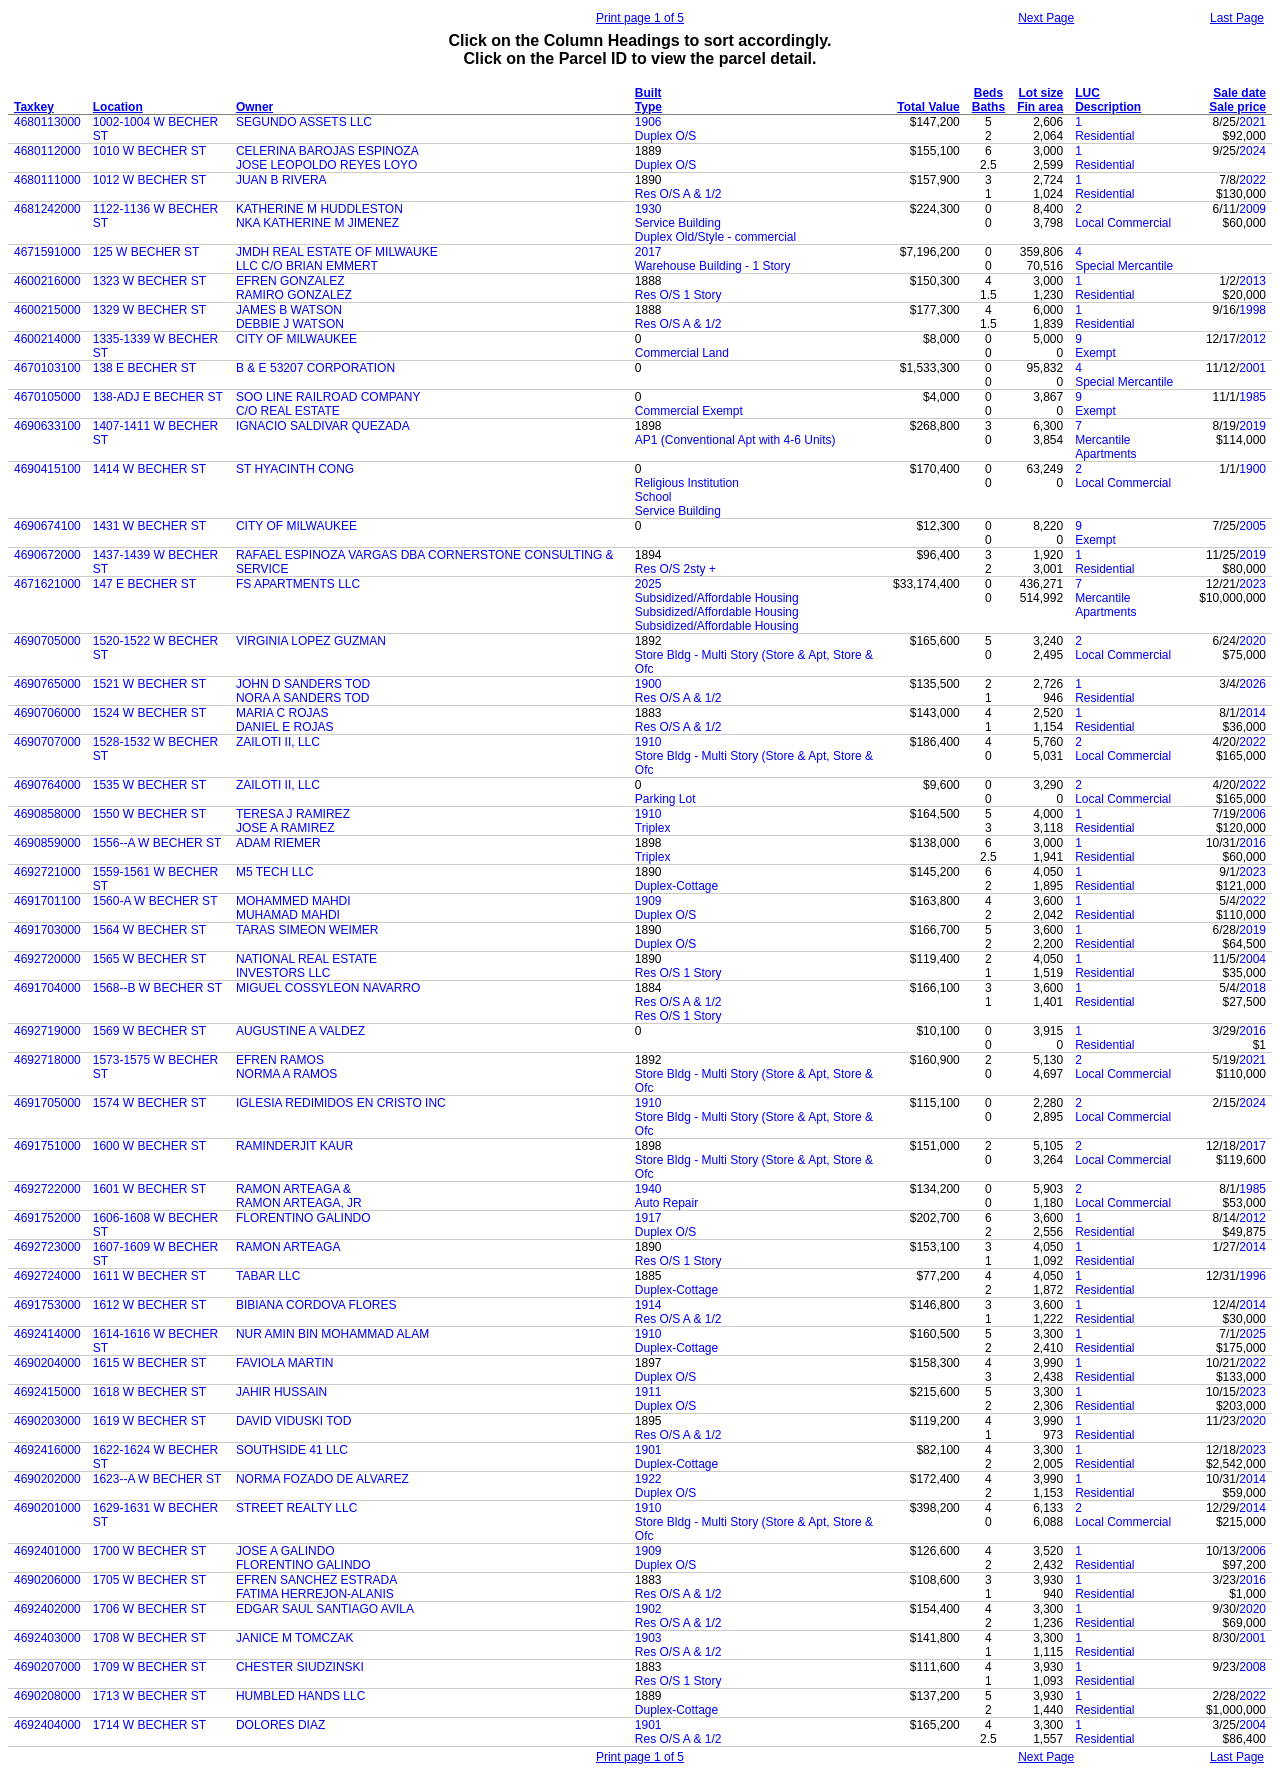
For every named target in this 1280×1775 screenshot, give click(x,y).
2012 (1252, 339)
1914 (648, 1305)
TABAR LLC (268, 1276)
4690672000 (47, 555)
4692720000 (47, 959)
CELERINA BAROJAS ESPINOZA (327, 151)
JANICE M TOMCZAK (295, 1638)
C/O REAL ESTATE (288, 411)
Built (648, 93)
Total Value (928, 107)
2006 (1252, 814)
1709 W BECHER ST (149, 1667)
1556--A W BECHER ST (157, 843)
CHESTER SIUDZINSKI (300, 1667)
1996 (1252, 1276)
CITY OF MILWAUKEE (296, 339)
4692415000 (47, 1392)
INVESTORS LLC (283, 973)
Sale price (1237, 107)
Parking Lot (665, 799)
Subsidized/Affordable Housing (717, 598)
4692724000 (47, 1276)
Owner (254, 107)
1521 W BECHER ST (149, 684)
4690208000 (47, 1696)
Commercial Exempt (689, 411)
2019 (1252, 426)
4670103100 (47, 368)
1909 (648, 901)
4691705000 (47, 1103)
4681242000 (47, 209)
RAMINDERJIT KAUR (294, 1146)
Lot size (1040, 93)
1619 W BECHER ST (149, 1421)
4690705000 (47, 641)
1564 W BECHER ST (149, 930)
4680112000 (47, 151)
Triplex (653, 828)
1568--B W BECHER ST (157, 988)
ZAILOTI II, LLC (278, 742)
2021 (1252, 122)
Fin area (1040, 107)
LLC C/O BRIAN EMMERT (307, 266)
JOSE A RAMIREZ (285, 828)
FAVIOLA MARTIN (285, 1363)
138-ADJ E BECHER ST (158, 397)
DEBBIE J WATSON (290, 324)
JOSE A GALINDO (285, 1551)
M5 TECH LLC (275, 872)
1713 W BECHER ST (149, 1696)
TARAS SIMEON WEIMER (307, 930)
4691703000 (47, 930)
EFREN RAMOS (280, 1060)
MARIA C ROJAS (282, 713)
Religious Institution (687, 483)
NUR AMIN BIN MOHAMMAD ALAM (332, 1334)
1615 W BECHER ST (149, 1363)
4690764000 (47, 785)
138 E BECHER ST (144, 368)
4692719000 (47, 1031)
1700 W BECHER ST (149, 1551)
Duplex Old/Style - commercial (715, 237)
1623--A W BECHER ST (157, 1479)
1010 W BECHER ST (149, 151)
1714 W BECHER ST (149, 1725)
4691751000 (47, 1146)
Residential (1104, 136)
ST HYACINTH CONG (295, 469)
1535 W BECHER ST (149, 785)
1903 (648, 1638)
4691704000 (47, 988)
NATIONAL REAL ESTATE (306, 959)
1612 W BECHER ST (149, 1305)
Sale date (1239, 93)
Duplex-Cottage (676, 886)
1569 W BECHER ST (149, 1031)
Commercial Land (682, 353)
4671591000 (47, 252)
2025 (648, 584)
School (653, 497)
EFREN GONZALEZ (290, 281)
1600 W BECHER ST (149, 1146)
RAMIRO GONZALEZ (294, 295)
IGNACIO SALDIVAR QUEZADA (323, 426)
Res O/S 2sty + (675, 569)
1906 (648, 122)
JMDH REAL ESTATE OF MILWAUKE (337, 252)
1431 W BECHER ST (149, 526)
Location (118, 107)
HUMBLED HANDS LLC (300, 1696)
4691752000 (47, 1218)
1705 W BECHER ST (149, 1580)
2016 (1252, 843)
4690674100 (47, 526)
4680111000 (47, 180)
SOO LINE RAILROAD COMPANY (328, 397)
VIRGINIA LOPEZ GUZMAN (311, 641)
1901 (648, 1450)
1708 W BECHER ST (149, 1638)
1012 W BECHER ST (149, 180)
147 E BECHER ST (144, 584)
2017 (648, 252)
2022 (1252, 180)
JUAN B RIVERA (281, 180)
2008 (1252, 1667)
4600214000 (47, 339)
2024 (1252, 151)
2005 (1252, 526)
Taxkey (34, 107)
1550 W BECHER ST (149, 814)
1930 (648, 209)
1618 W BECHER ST (149, 1392)
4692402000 (47, 1609)
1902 (648, 1609)
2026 (1252, 684)
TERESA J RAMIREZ (293, 814)
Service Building (678, 223)
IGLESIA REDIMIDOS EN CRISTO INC (341, 1103)
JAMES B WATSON (289, 310)
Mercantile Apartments (1105, 447)
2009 (1252, 209)
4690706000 (47, 713)
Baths (988, 107)
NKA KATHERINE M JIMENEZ (317, 223)
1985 (1252, 397)
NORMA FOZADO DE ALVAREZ (322, 1479)
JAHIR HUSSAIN (281, 1392)
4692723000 (47, 1247)
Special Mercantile (1124, 266)
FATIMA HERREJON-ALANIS (315, 1594)
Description (1108, 107)
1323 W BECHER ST (149, 281)
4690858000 (47, 814)
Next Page (1046, 18)
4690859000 (47, 843)
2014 (1252, 713)
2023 (1252, 584)
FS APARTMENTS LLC (298, 584)
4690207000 (47, 1667)
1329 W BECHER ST (149, 310)
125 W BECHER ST (146, 252)
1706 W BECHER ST (149, 1609)
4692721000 (47, 872)
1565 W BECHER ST (149, 959)
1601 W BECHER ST (149, 1189)
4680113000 (47, 122)
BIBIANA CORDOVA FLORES (316, 1305)
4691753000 (47, 1305)
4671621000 (47, 584)
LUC (1087, 93)
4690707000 (47, 742)
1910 (648, 742)
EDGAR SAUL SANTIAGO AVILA (325, 1609)
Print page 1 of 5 (640, 18)
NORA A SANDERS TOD (303, 698)
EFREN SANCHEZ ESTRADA (316, 1580)
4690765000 (47, 684)
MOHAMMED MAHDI (293, 901)
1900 (1252, 469)
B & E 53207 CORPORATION (315, 368)
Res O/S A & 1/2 (678, 194)
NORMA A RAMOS (286, 1074)
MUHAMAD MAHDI (288, 915)
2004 (1252, 959)
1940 (648, 1189)
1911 (648, 1392)
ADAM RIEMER (278, 843)
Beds (988, 93)
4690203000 (47, 1421)
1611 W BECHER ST (149, 1276)
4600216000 (47, 281)
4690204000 (47, 1363)
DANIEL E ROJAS (285, 727)
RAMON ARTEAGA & (293, 1189)
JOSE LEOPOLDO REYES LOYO (326, 165)
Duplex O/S (665, 136)
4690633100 (47, 426)
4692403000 (47, 1638)
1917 (648, 1218)
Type (648, 107)
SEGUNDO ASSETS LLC (304, 122)
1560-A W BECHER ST (155, 901)
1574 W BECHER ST (149, 1103)
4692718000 (47, 1060)
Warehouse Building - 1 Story (713, 266)
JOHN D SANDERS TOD (303, 684)
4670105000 (47, 397)
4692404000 (47, 1725)
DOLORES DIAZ (280, 1725)
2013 (1252, 281)
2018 (1252, 988)
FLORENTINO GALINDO (303, 1218)
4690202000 (47, 1479)
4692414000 (47, 1334)
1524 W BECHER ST (149, 713)
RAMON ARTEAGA (288, 1247)
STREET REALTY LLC (296, 1508)
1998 (1252, 310)
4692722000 (47, 1189)
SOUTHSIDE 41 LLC (292, 1450)
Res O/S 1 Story (678, 295)
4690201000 (47, 1508)
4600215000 (47, 310)
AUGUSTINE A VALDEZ (300, 1031)
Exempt (1095, 353)
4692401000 (47, 1551)
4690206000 (47, 1580)
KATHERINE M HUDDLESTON (319, 209)
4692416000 (47, 1450)
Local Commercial (1123, 223)
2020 (1252, 641)
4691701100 (47, 901)
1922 (648, 1479)
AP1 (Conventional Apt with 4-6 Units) (735, 440)
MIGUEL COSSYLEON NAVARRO (328, 988)
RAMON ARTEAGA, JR (299, 1203)
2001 (1252, 368)
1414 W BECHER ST (149, 469)
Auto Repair (666, 1203)
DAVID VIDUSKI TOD (293, 1421)
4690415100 (47, 469)
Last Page (1237, 18)
